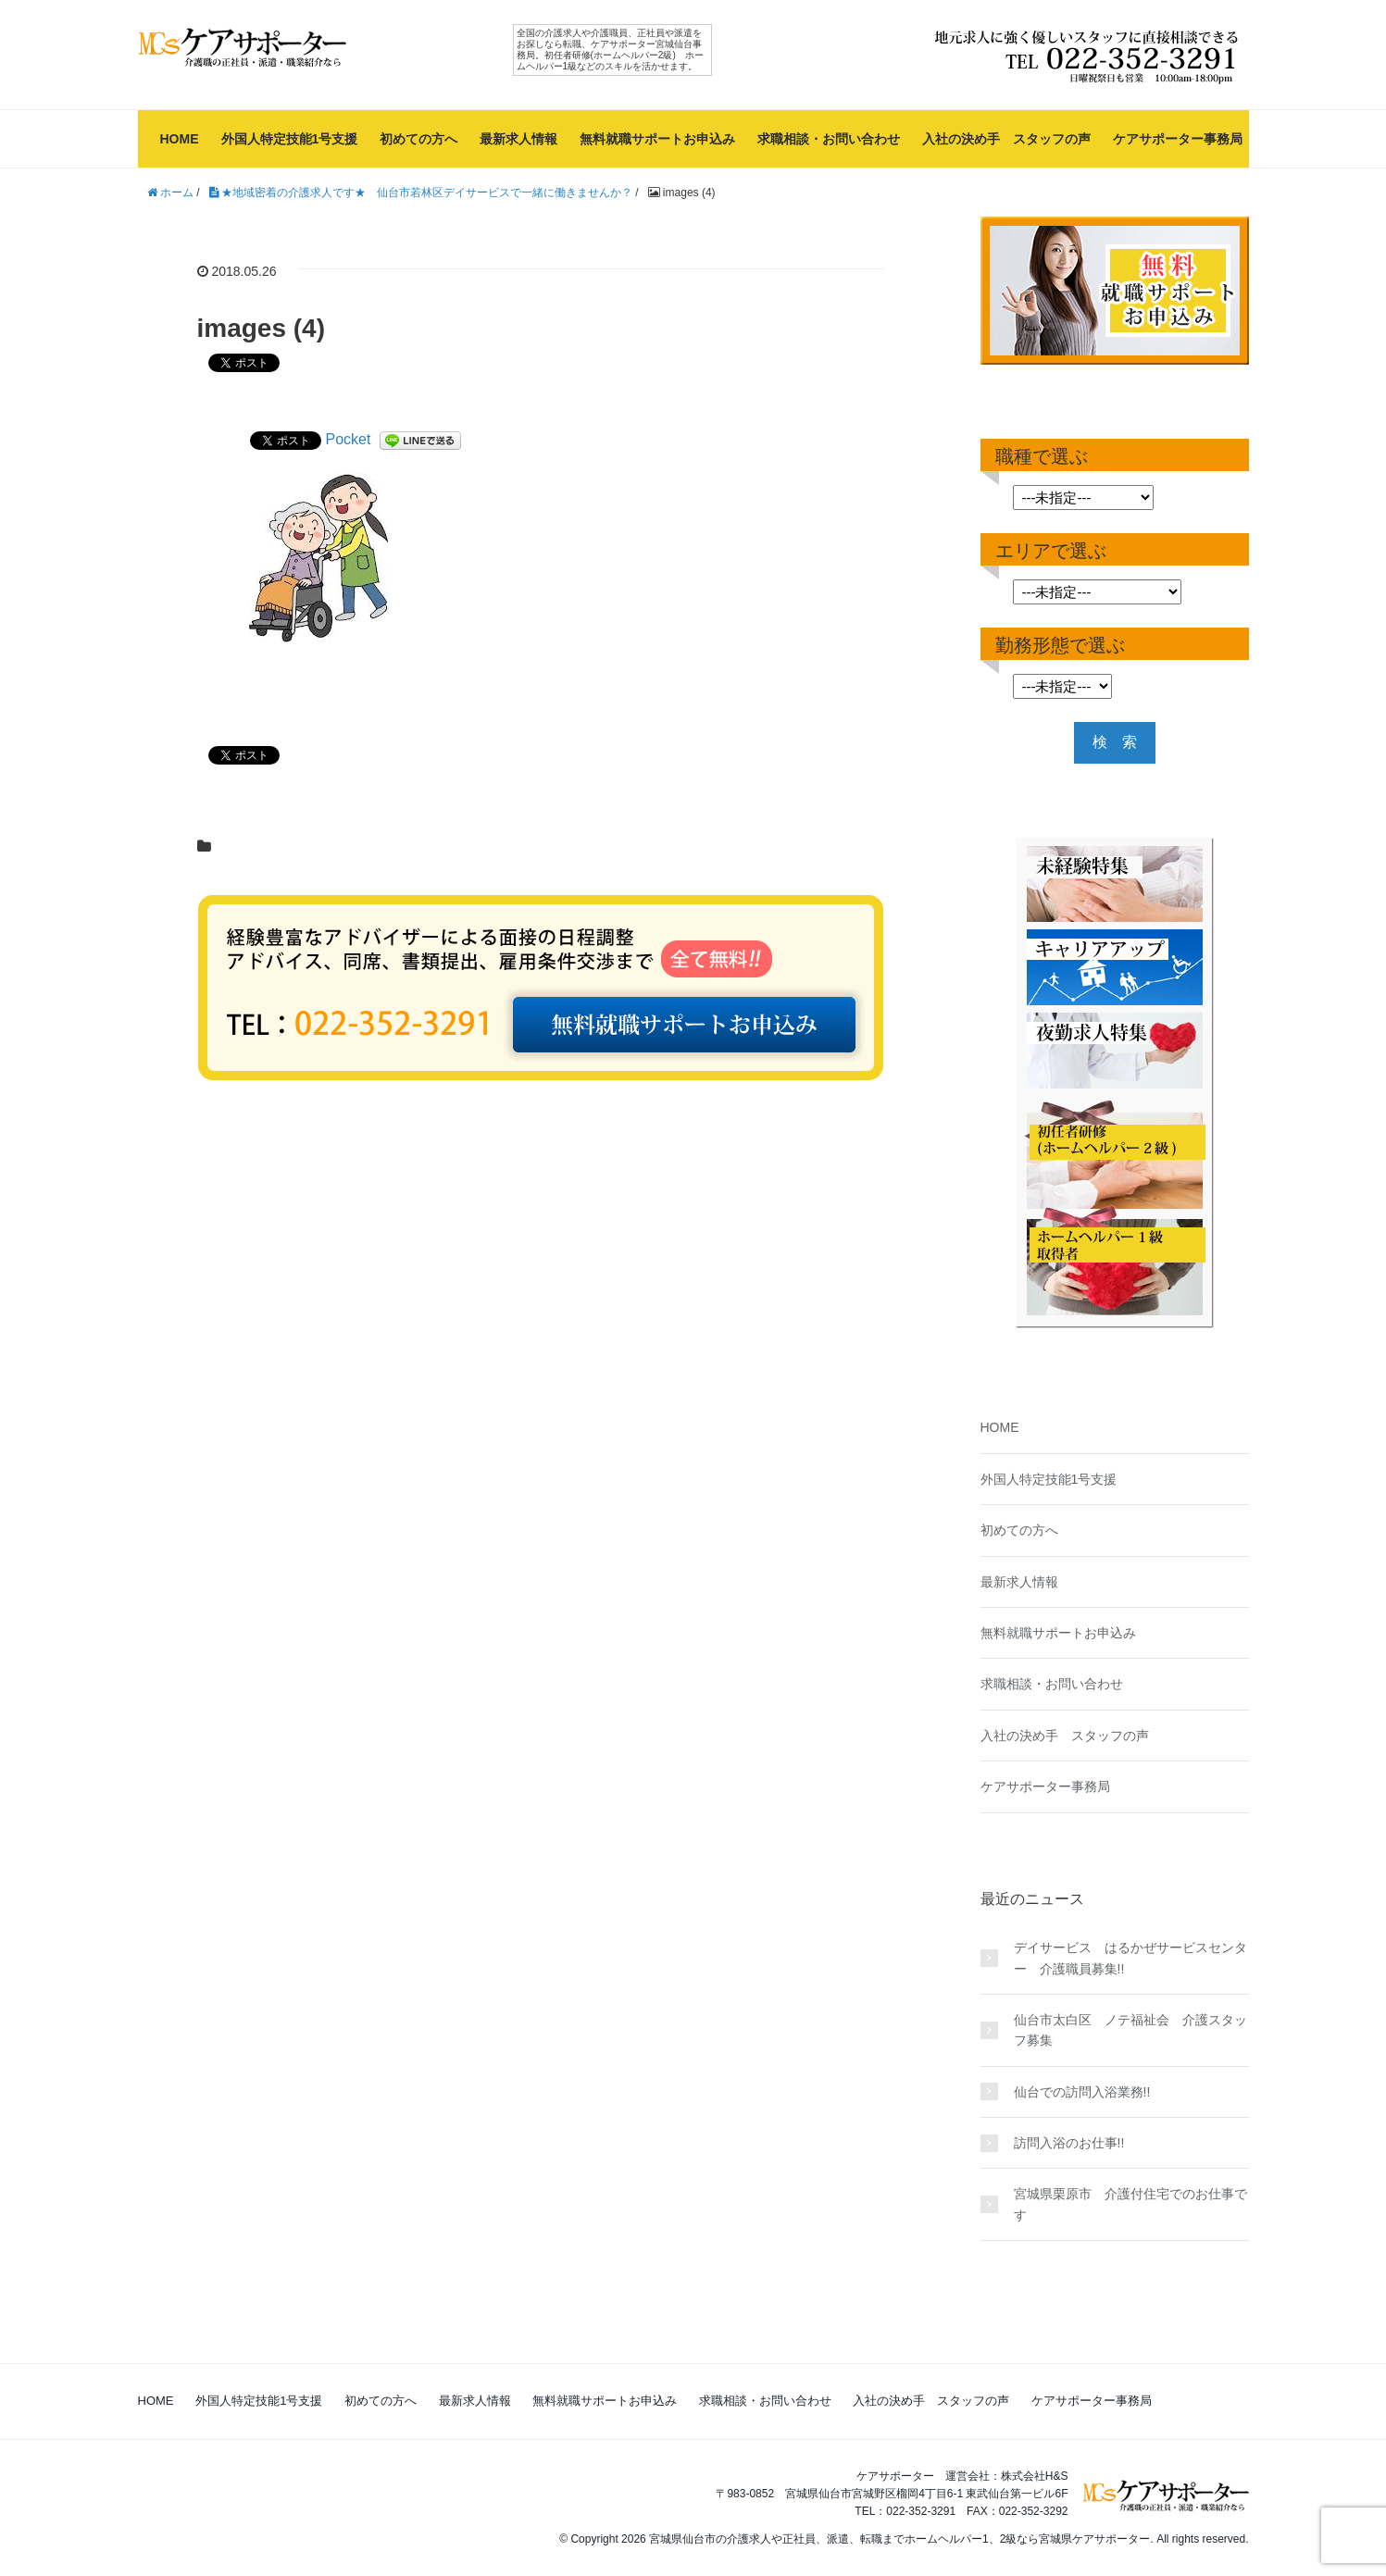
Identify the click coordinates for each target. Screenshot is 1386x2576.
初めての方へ (418, 138)
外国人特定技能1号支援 (289, 138)
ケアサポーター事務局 (1177, 138)
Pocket (348, 439)
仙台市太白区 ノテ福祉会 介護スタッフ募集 (1130, 2029)
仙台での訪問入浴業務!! (1089, 2091)
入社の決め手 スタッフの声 (1006, 138)
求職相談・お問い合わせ (828, 138)
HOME (179, 138)
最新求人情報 (518, 138)
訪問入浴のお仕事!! (1069, 2142)
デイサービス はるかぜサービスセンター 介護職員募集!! (1130, 1957)
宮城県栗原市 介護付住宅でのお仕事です (1130, 2203)
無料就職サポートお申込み (657, 138)
